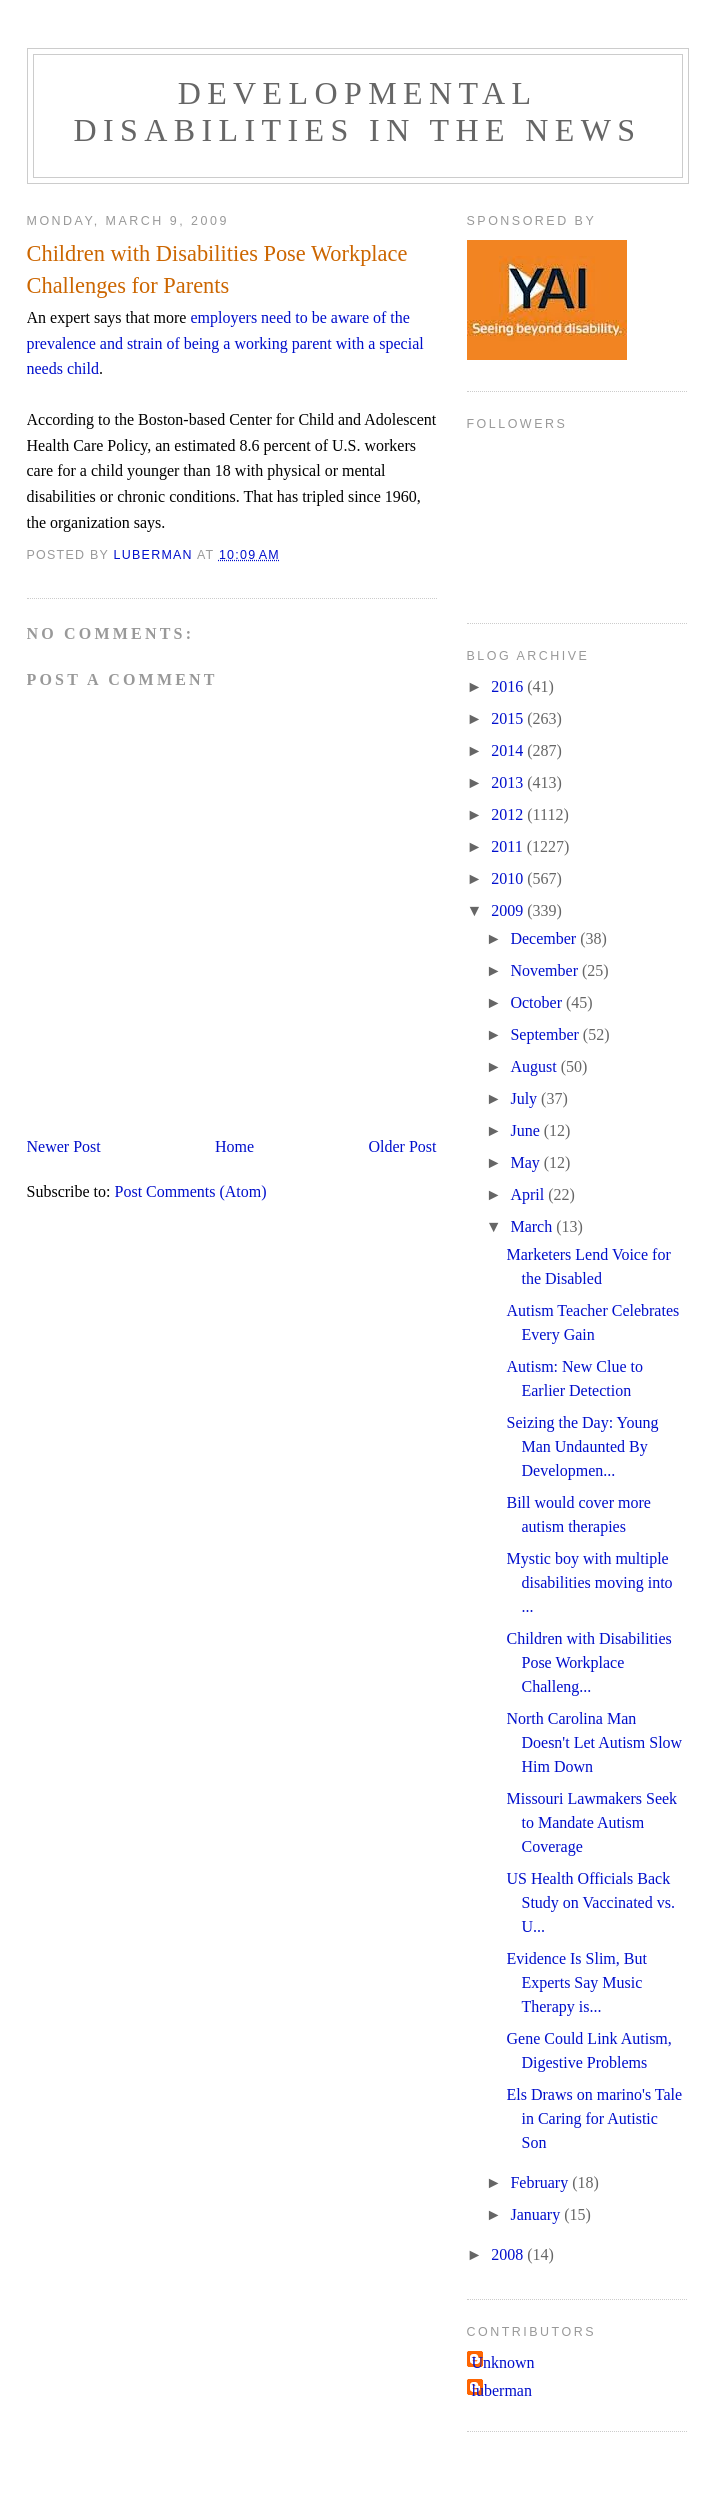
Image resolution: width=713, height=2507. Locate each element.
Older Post (403, 1146)
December (545, 938)
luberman (502, 2390)
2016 (509, 686)
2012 (509, 814)
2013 (509, 782)
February (541, 2182)
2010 (509, 878)
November (546, 970)
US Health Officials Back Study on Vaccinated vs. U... (590, 1902)
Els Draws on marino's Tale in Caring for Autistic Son (594, 2118)
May (526, 1162)
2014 (509, 750)
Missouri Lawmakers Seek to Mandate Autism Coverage (591, 1822)
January (537, 2214)
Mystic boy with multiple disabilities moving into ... (589, 1582)
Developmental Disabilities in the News (357, 111)
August (535, 1066)
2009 (509, 910)
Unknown (503, 2362)
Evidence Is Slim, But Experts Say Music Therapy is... (576, 1982)
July (525, 1098)
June (526, 1130)
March (533, 1226)
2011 (508, 846)
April (529, 1194)
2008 (509, 2254)
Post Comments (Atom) (191, 1191)
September (546, 1034)
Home (234, 1146)
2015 (509, 718)
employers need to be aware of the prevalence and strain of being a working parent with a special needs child (225, 343)
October (538, 1002)
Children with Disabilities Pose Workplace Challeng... (588, 1662)
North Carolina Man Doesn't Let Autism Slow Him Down (594, 1742)
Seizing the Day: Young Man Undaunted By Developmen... (582, 1446)
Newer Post (64, 1146)
